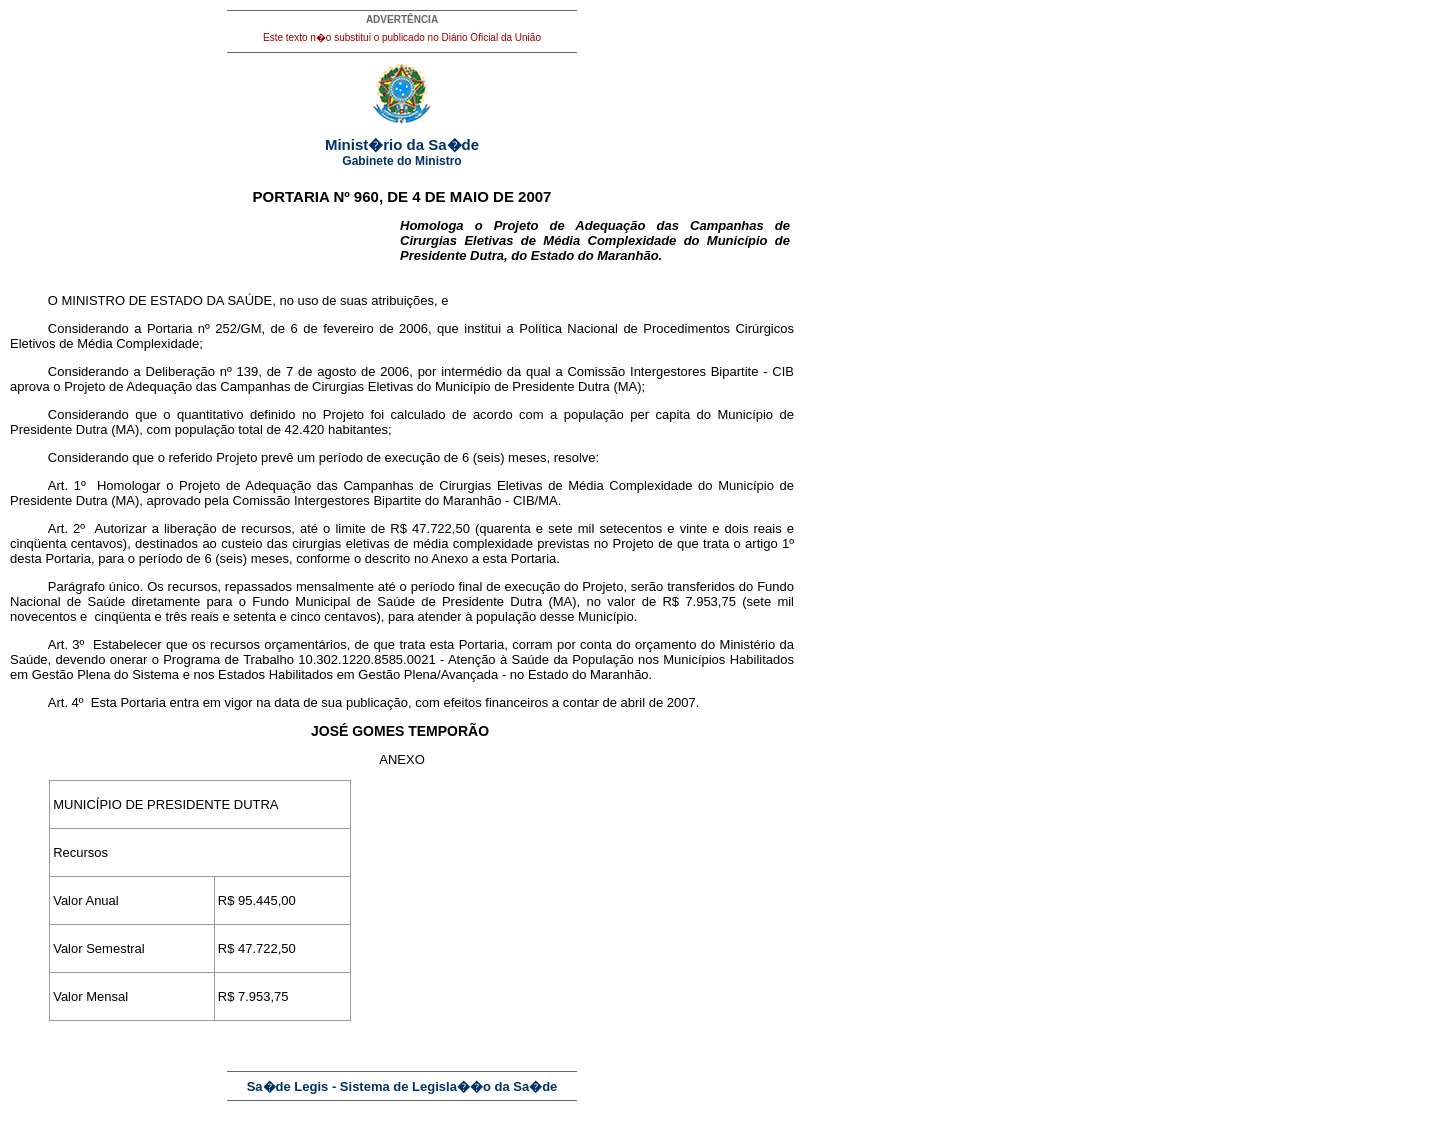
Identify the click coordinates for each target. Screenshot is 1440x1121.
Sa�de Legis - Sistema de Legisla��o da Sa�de (402, 1086)
